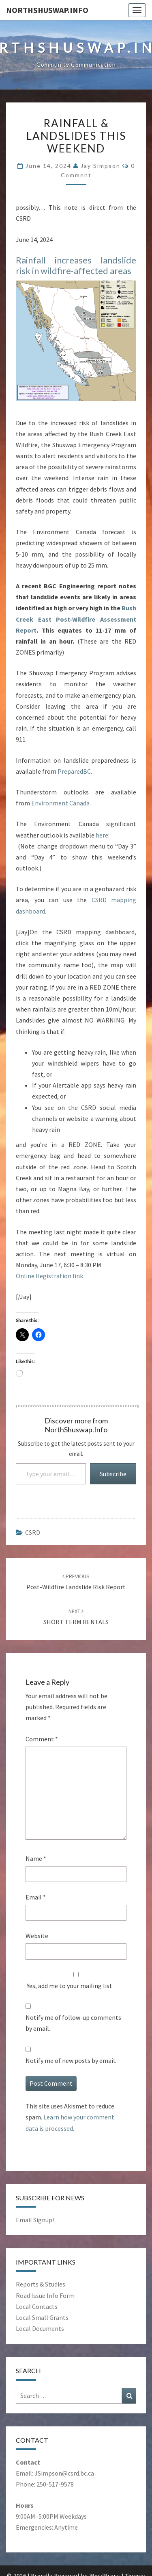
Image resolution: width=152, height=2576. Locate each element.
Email (36, 1897)
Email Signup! (35, 2220)
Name (36, 1858)
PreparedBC (74, 771)
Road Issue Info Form (45, 2295)
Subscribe (113, 1474)
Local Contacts (37, 2306)
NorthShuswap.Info (47, 10)
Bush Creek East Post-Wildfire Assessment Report (76, 619)
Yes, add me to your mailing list (76, 1981)
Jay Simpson (100, 165)
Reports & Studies (40, 2284)
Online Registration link (49, 1276)
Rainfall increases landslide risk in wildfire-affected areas (76, 265)
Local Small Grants (42, 2317)
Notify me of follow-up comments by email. (73, 2022)
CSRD (32, 1532)
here (102, 835)
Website (37, 1936)
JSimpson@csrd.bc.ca (64, 2473)
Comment (42, 1739)
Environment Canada (60, 803)
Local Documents (40, 2328)
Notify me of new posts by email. (71, 2060)
